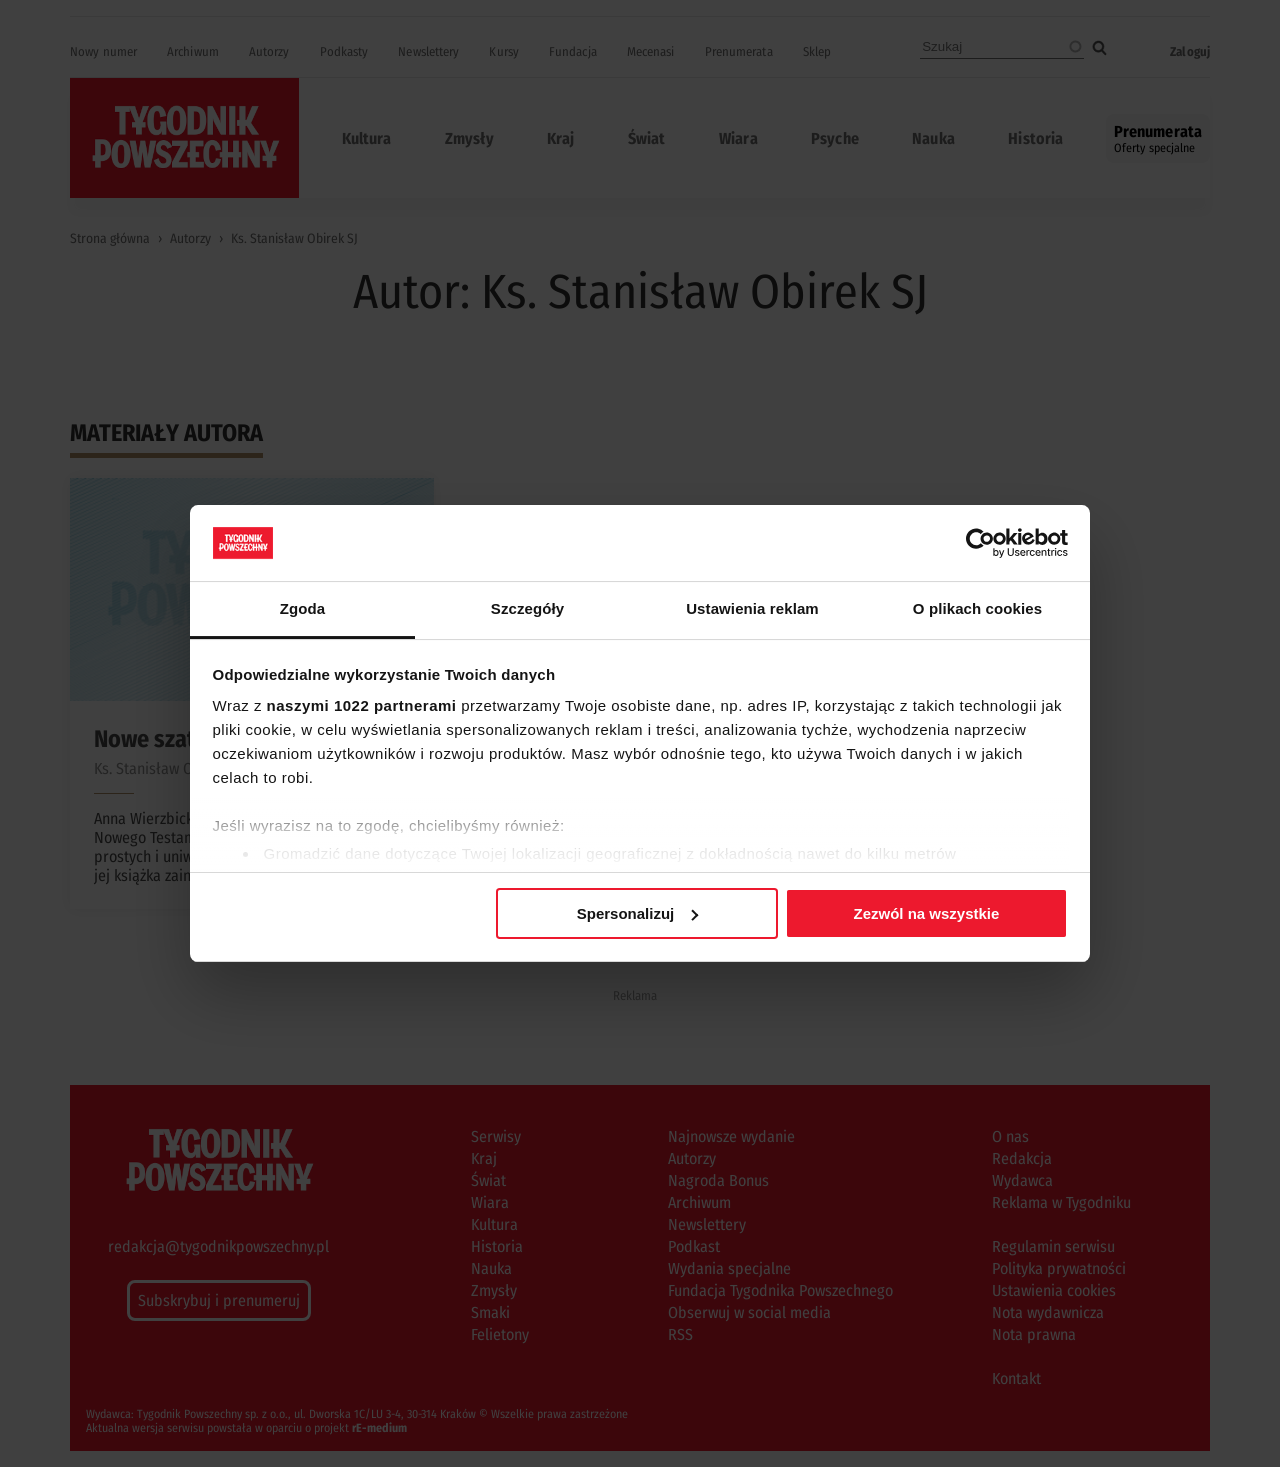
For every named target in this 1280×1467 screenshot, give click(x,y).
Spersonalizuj (638, 913)
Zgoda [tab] (303, 608)
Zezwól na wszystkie (926, 913)
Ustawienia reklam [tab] (752, 608)
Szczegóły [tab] (527, 608)
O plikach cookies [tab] (977, 608)
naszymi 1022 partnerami (362, 705)
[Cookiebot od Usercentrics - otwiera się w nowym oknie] (980, 543)
